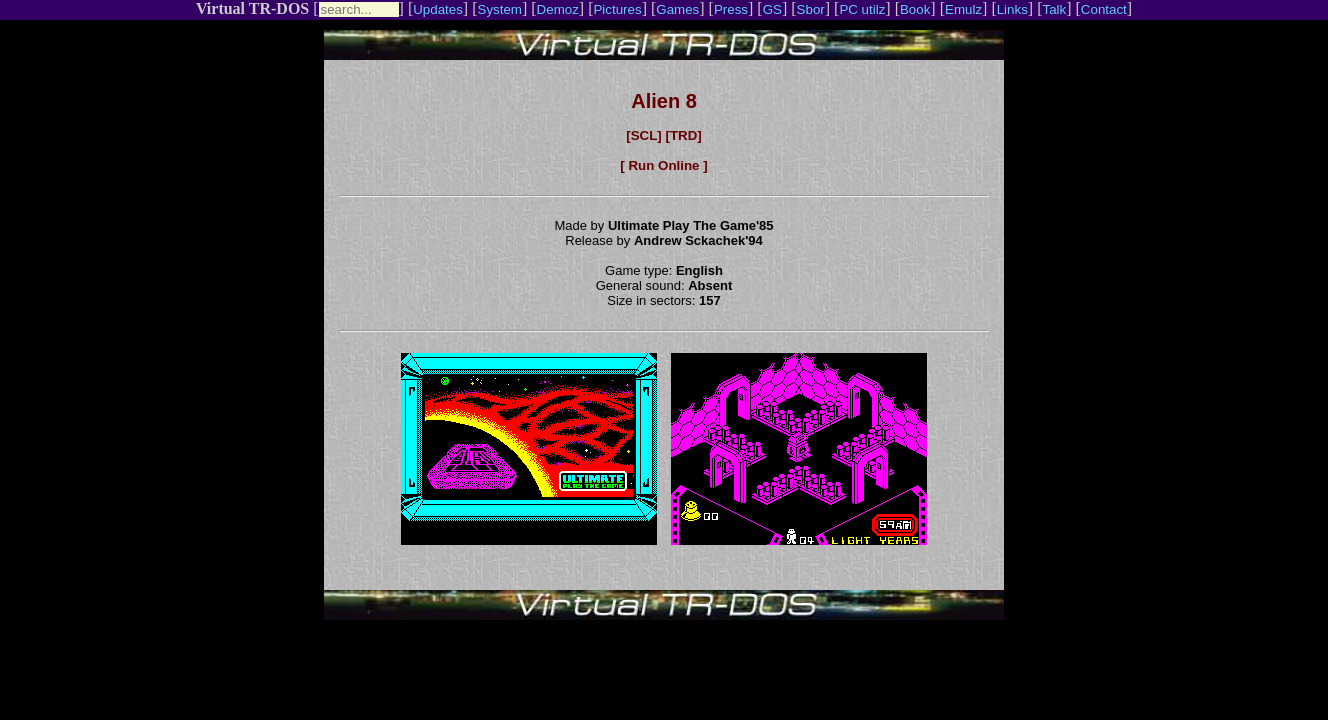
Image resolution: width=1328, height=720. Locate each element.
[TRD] (683, 135)
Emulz (963, 9)
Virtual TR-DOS (252, 8)
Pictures (617, 9)
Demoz (558, 9)
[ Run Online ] (663, 165)
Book (915, 9)
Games (677, 9)
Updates (438, 9)
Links (1012, 9)
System (500, 9)
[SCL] (644, 135)
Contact (1104, 9)
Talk (1054, 9)
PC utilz (862, 9)
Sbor (811, 9)
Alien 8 (664, 101)
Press (731, 9)
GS (772, 9)
